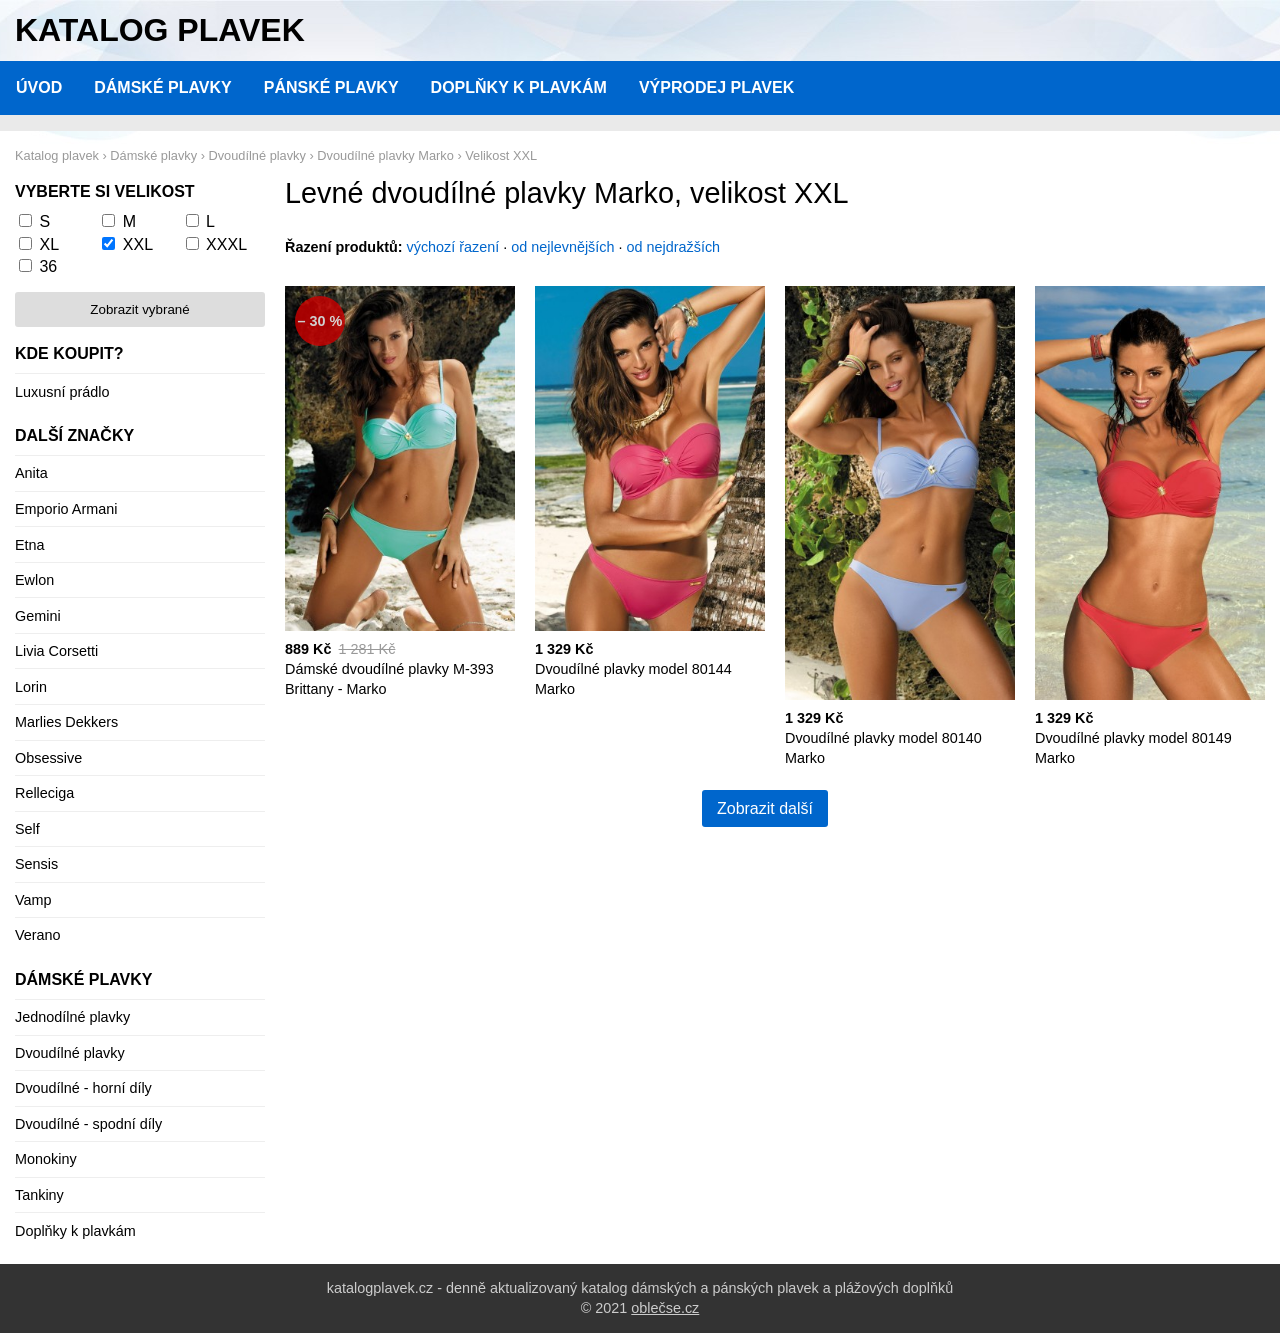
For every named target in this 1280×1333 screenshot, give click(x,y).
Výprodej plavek (716, 87)
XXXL (226, 244)
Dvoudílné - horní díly (83, 1088)
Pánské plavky (331, 87)
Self (27, 829)
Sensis (36, 864)
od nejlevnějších (562, 247)
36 (48, 266)
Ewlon (34, 580)
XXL (138, 244)
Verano (38, 935)
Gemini (38, 616)
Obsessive (48, 758)
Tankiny (39, 1195)
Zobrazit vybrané (139, 309)
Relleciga (44, 793)
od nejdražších (674, 247)
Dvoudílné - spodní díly (88, 1124)
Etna (30, 545)
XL (49, 244)
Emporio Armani (66, 509)
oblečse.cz (665, 1308)
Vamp (33, 900)
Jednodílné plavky (72, 1017)
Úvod (39, 87)
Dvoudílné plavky (70, 1053)
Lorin (31, 687)
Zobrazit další (765, 808)
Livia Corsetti (56, 651)
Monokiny (46, 1159)
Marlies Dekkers (66, 722)
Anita (31, 473)
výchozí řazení (453, 247)
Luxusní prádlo (62, 392)
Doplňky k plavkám (519, 87)
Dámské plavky (163, 87)
